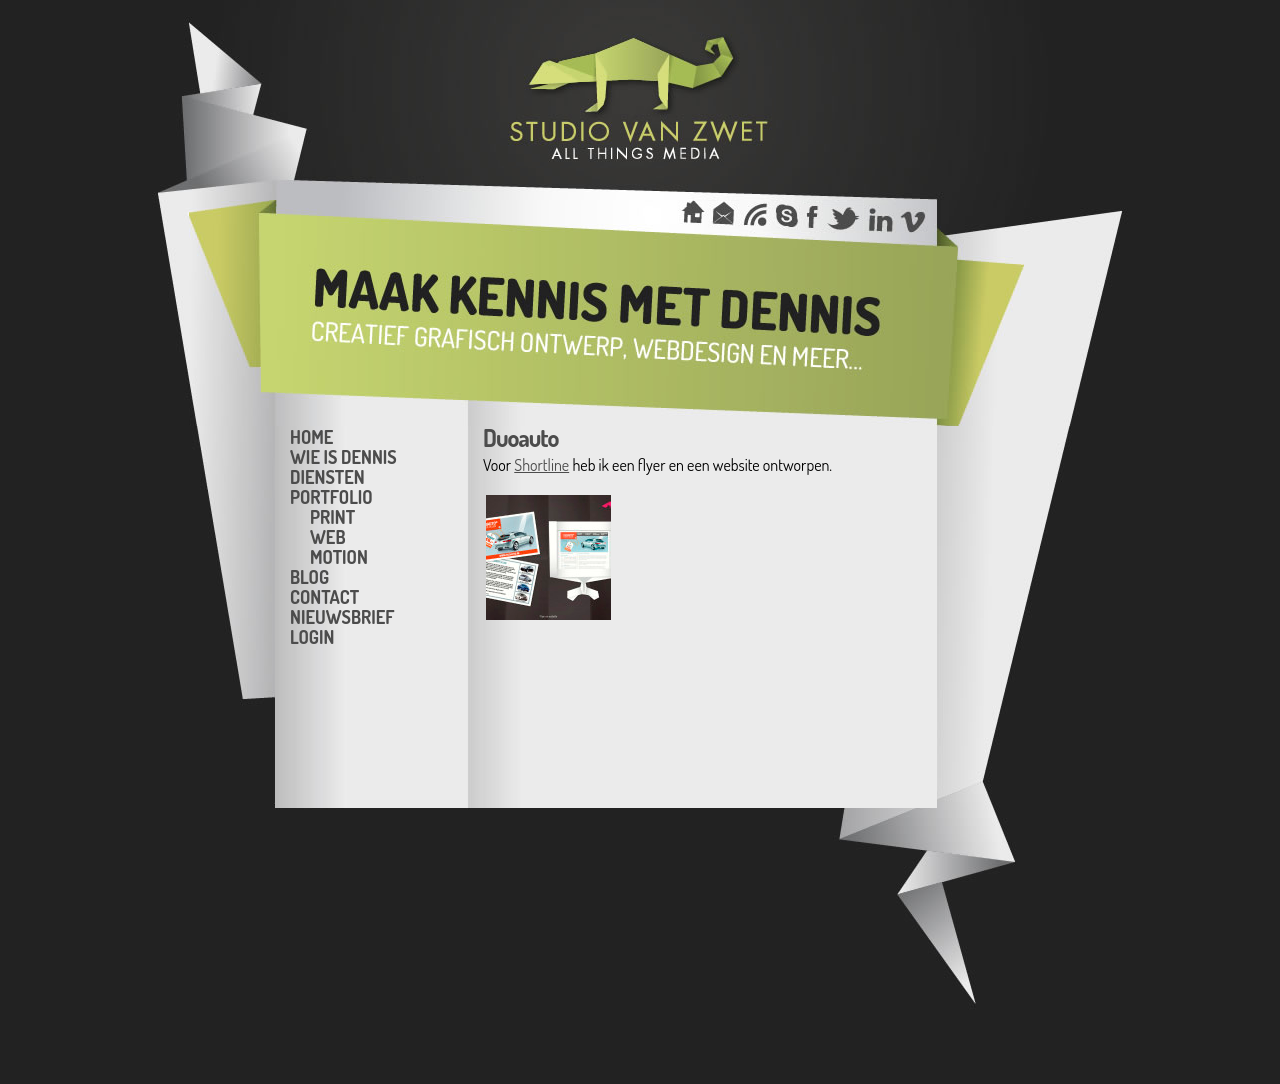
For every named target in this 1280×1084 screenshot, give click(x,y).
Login (312, 636)
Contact (324, 596)
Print (332, 516)
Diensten (327, 476)
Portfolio (331, 496)
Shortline (541, 465)
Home (311, 436)
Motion (339, 556)
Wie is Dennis (343, 456)
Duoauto (520, 437)
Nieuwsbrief (342, 616)
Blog (309, 576)
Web (328, 536)
